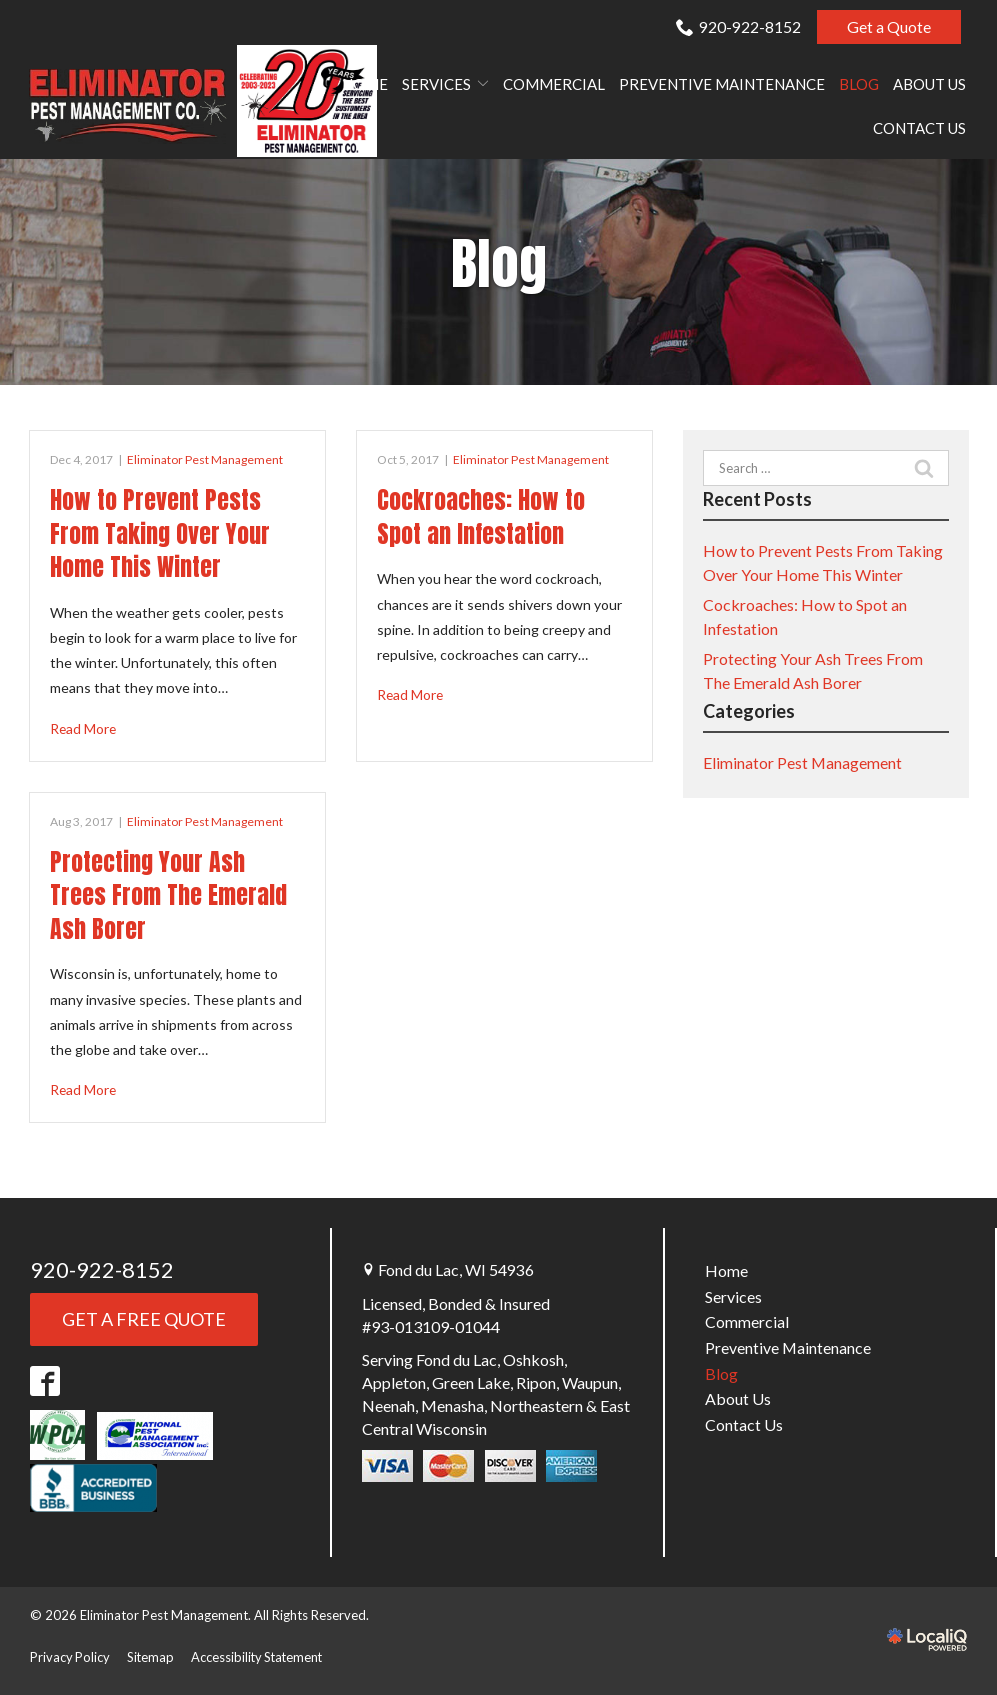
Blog (859, 85)
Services (436, 85)
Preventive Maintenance (722, 85)
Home (365, 85)
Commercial (554, 85)
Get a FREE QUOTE (144, 1319)
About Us (929, 85)
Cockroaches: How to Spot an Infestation (481, 517)
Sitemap (152, 1656)
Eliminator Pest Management (205, 459)
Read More (84, 728)
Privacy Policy (70, 1656)
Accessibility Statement (261, 1656)
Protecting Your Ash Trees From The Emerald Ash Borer (168, 895)
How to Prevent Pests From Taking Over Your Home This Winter (160, 533)
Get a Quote (889, 26)
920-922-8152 (738, 26)
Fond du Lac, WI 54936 (456, 1270)
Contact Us (919, 129)
